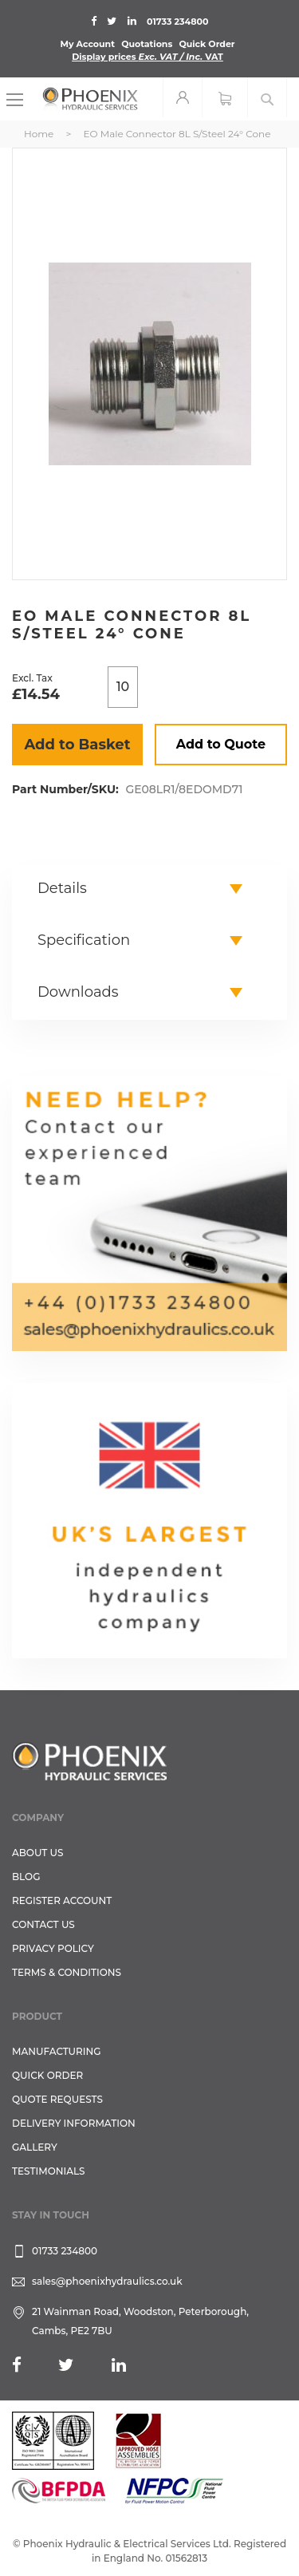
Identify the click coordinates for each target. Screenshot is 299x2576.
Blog (26, 1877)
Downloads (78, 992)
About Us (38, 1853)
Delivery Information (74, 2123)
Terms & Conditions (66, 1972)
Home (38, 134)
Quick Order (206, 43)
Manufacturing (56, 2051)
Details (62, 888)
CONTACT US (43, 1924)
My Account (87, 43)
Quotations (146, 43)
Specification (83, 940)
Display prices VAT (147, 56)
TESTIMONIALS (48, 2171)
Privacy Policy (53, 1948)
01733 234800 (177, 21)
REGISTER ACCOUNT (62, 1900)
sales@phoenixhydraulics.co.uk (107, 2281)
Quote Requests (57, 2099)
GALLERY (34, 2147)
